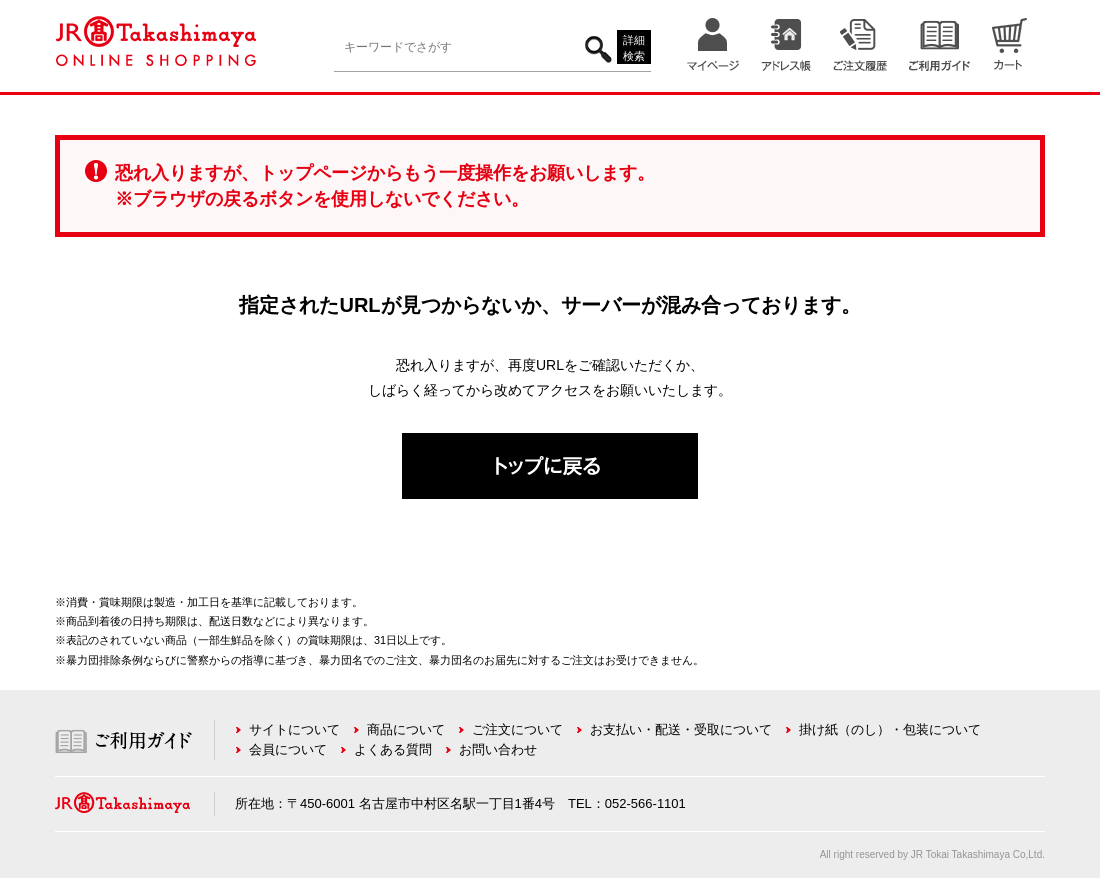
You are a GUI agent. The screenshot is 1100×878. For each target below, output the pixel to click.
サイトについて (294, 729)
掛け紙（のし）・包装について (890, 729)
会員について (288, 749)
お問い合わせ (498, 749)
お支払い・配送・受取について (681, 729)
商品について (406, 729)
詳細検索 (634, 48)
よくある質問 (393, 749)
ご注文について (517, 729)
